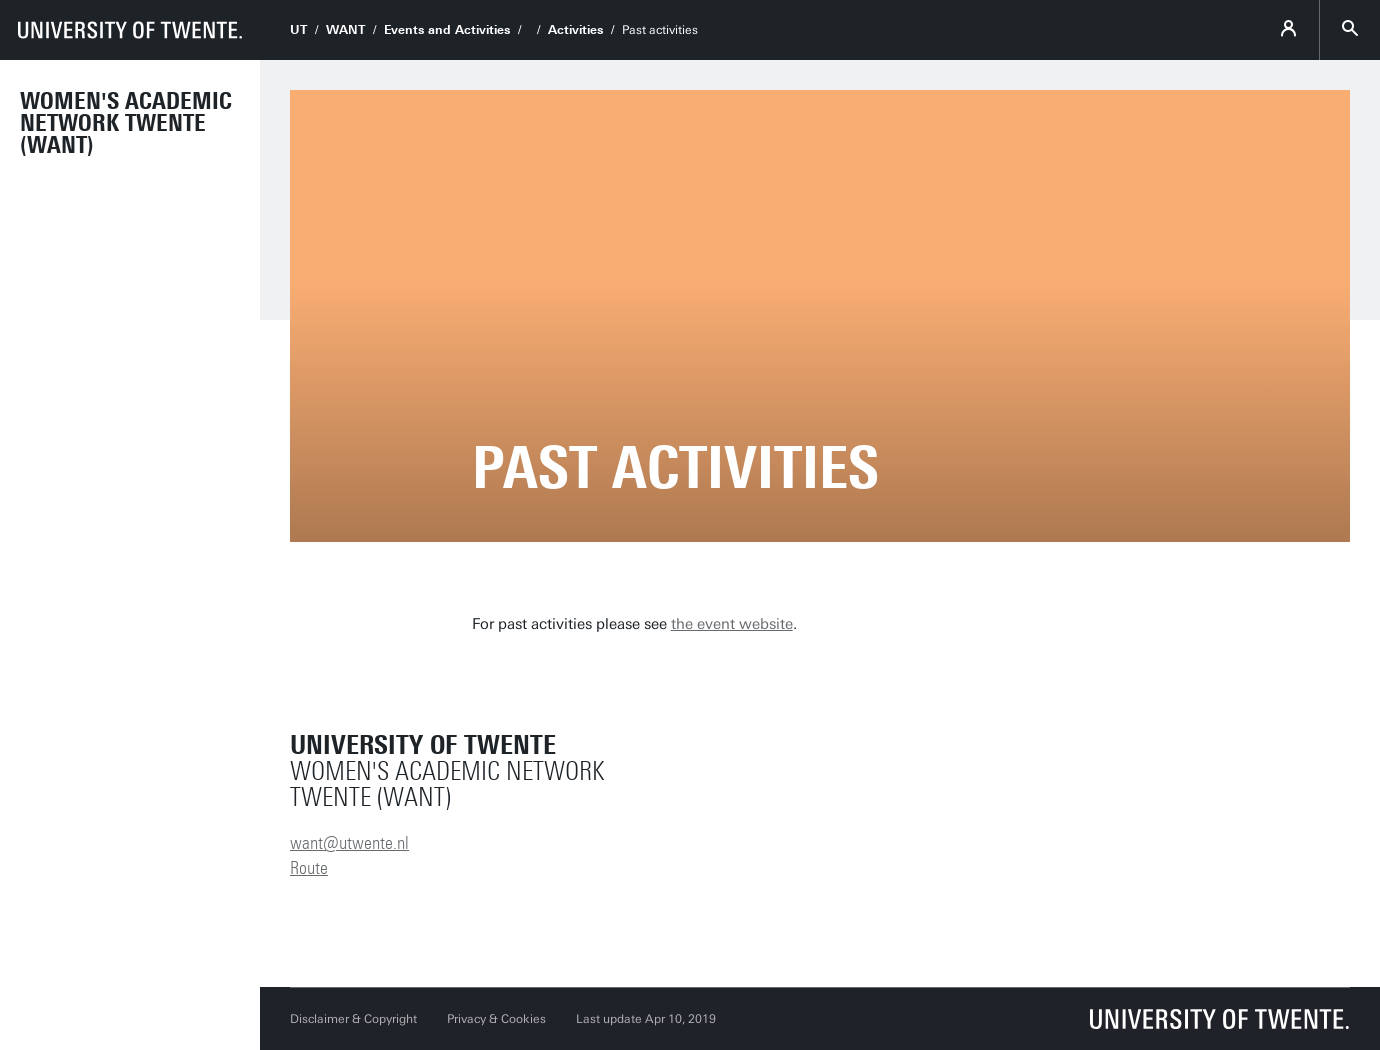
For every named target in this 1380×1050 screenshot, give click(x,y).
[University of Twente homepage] (130, 30)
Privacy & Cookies (496, 1019)
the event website (732, 624)
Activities (575, 30)
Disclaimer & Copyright (353, 1019)
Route (309, 868)
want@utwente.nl (349, 843)
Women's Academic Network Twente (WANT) (126, 123)
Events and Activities (447, 30)
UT (298, 30)
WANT (345, 30)
